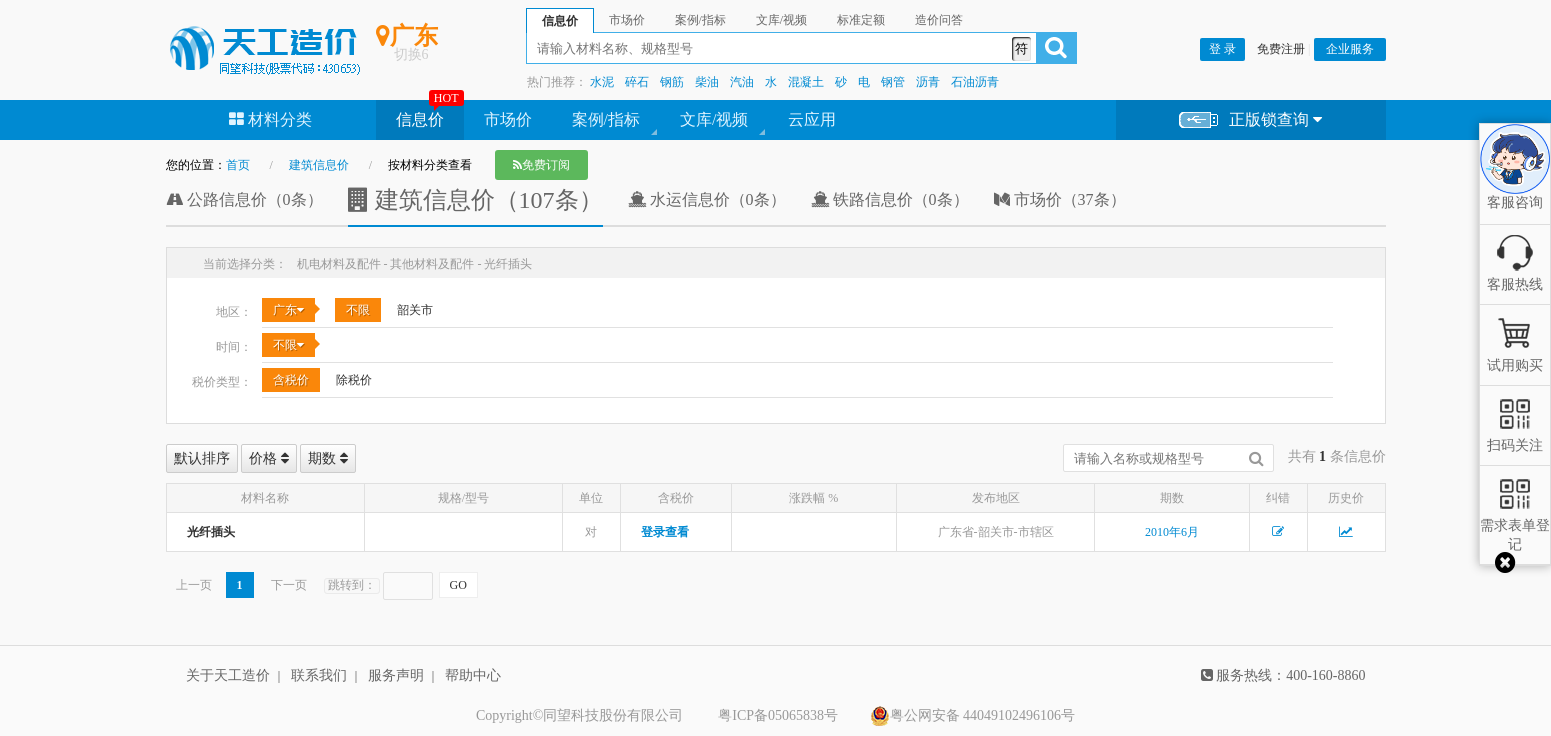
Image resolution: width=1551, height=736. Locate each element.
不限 (358, 310)
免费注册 (1281, 49)
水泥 (602, 82)
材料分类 (270, 119)
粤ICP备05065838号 (778, 715)
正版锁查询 (1250, 120)
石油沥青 (975, 82)
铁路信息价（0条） (890, 199)
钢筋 (672, 82)
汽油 (742, 82)
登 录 (1222, 49)
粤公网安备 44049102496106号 (973, 716)
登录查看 (665, 532)
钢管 (893, 82)
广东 (288, 310)
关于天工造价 (228, 675)
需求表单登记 (1515, 525)
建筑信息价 (319, 165)
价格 (269, 458)
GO (458, 585)
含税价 (291, 380)
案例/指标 (606, 119)
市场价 (508, 119)
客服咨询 (1515, 186)
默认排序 (202, 458)
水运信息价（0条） (707, 199)
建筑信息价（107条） (475, 200)
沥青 (928, 82)
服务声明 (396, 675)
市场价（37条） (1060, 199)
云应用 (812, 119)
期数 (328, 458)
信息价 (420, 119)
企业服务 (1350, 49)
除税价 (354, 380)
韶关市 (415, 310)
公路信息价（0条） (244, 199)
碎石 (637, 82)
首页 (238, 165)
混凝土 (806, 82)
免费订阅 (541, 165)
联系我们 (319, 675)
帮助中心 (473, 675)
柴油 (707, 82)
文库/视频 (714, 119)
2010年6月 (1172, 532)
